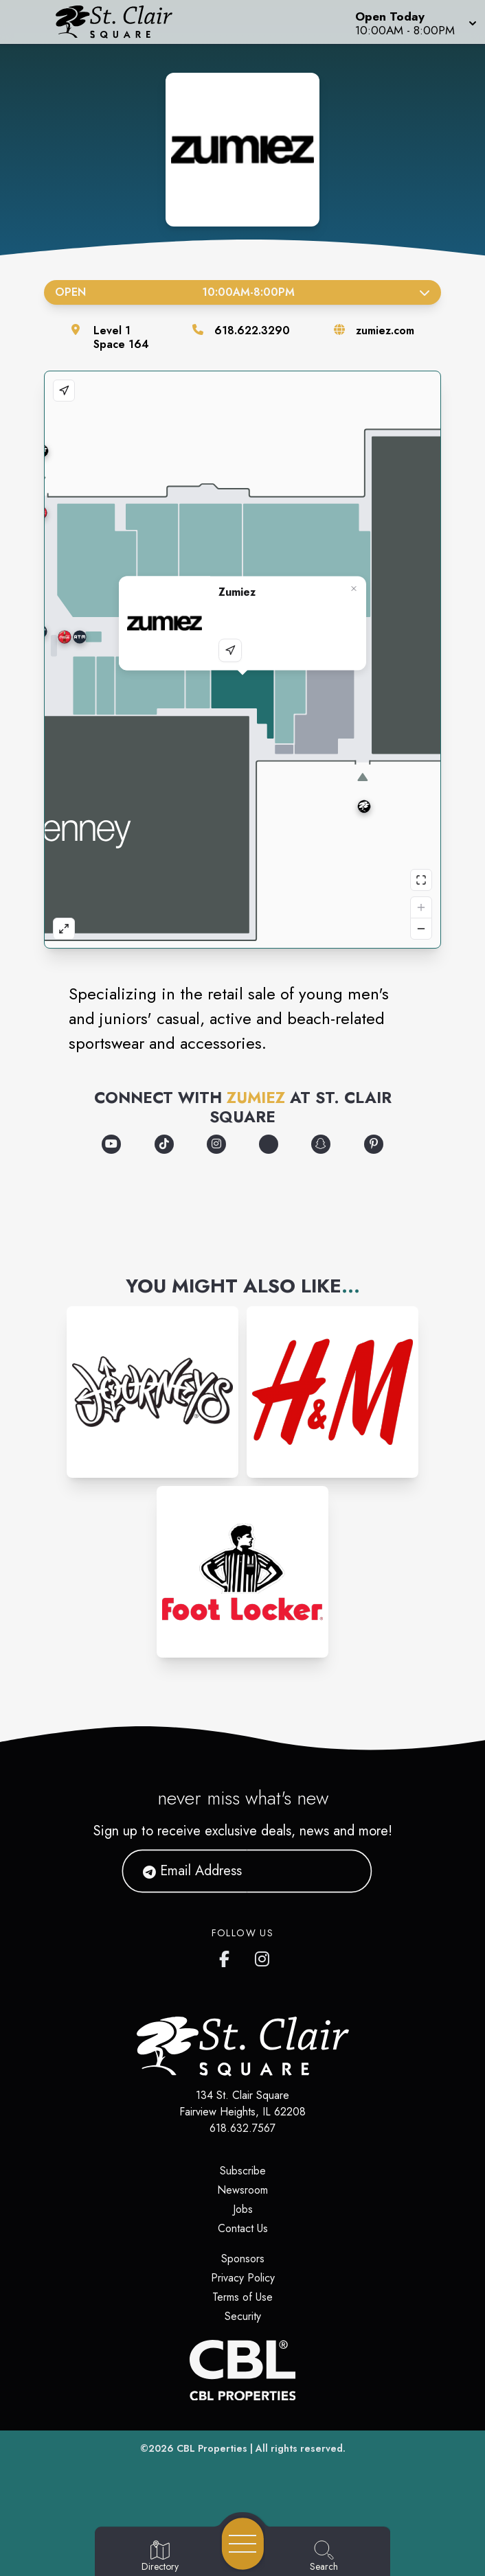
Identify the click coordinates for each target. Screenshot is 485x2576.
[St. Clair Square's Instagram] (263, 1956)
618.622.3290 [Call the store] (252, 330)
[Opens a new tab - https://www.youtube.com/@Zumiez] (111, 1144)
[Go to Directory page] (160, 2556)
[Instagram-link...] (152, 1392)
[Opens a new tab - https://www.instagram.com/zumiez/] (216, 1144)
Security (243, 2316)
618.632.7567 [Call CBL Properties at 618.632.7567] (242, 2128)
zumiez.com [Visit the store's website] (385, 330)
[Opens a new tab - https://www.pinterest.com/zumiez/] (373, 1144)
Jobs (243, 2209)
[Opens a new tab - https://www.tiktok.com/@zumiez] (164, 1144)
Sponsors (242, 2258)
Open (242, 292)
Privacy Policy (243, 2278)
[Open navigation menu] (243, 2544)
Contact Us (243, 2228)
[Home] (123, 21)
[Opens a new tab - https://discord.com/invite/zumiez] (268, 1144)
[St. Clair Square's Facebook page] (227, 1956)
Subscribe (243, 2171)
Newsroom (242, 2190)
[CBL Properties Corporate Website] (242, 2370)
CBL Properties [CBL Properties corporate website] (212, 2448)
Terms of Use (242, 2297)
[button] (415, 21)
